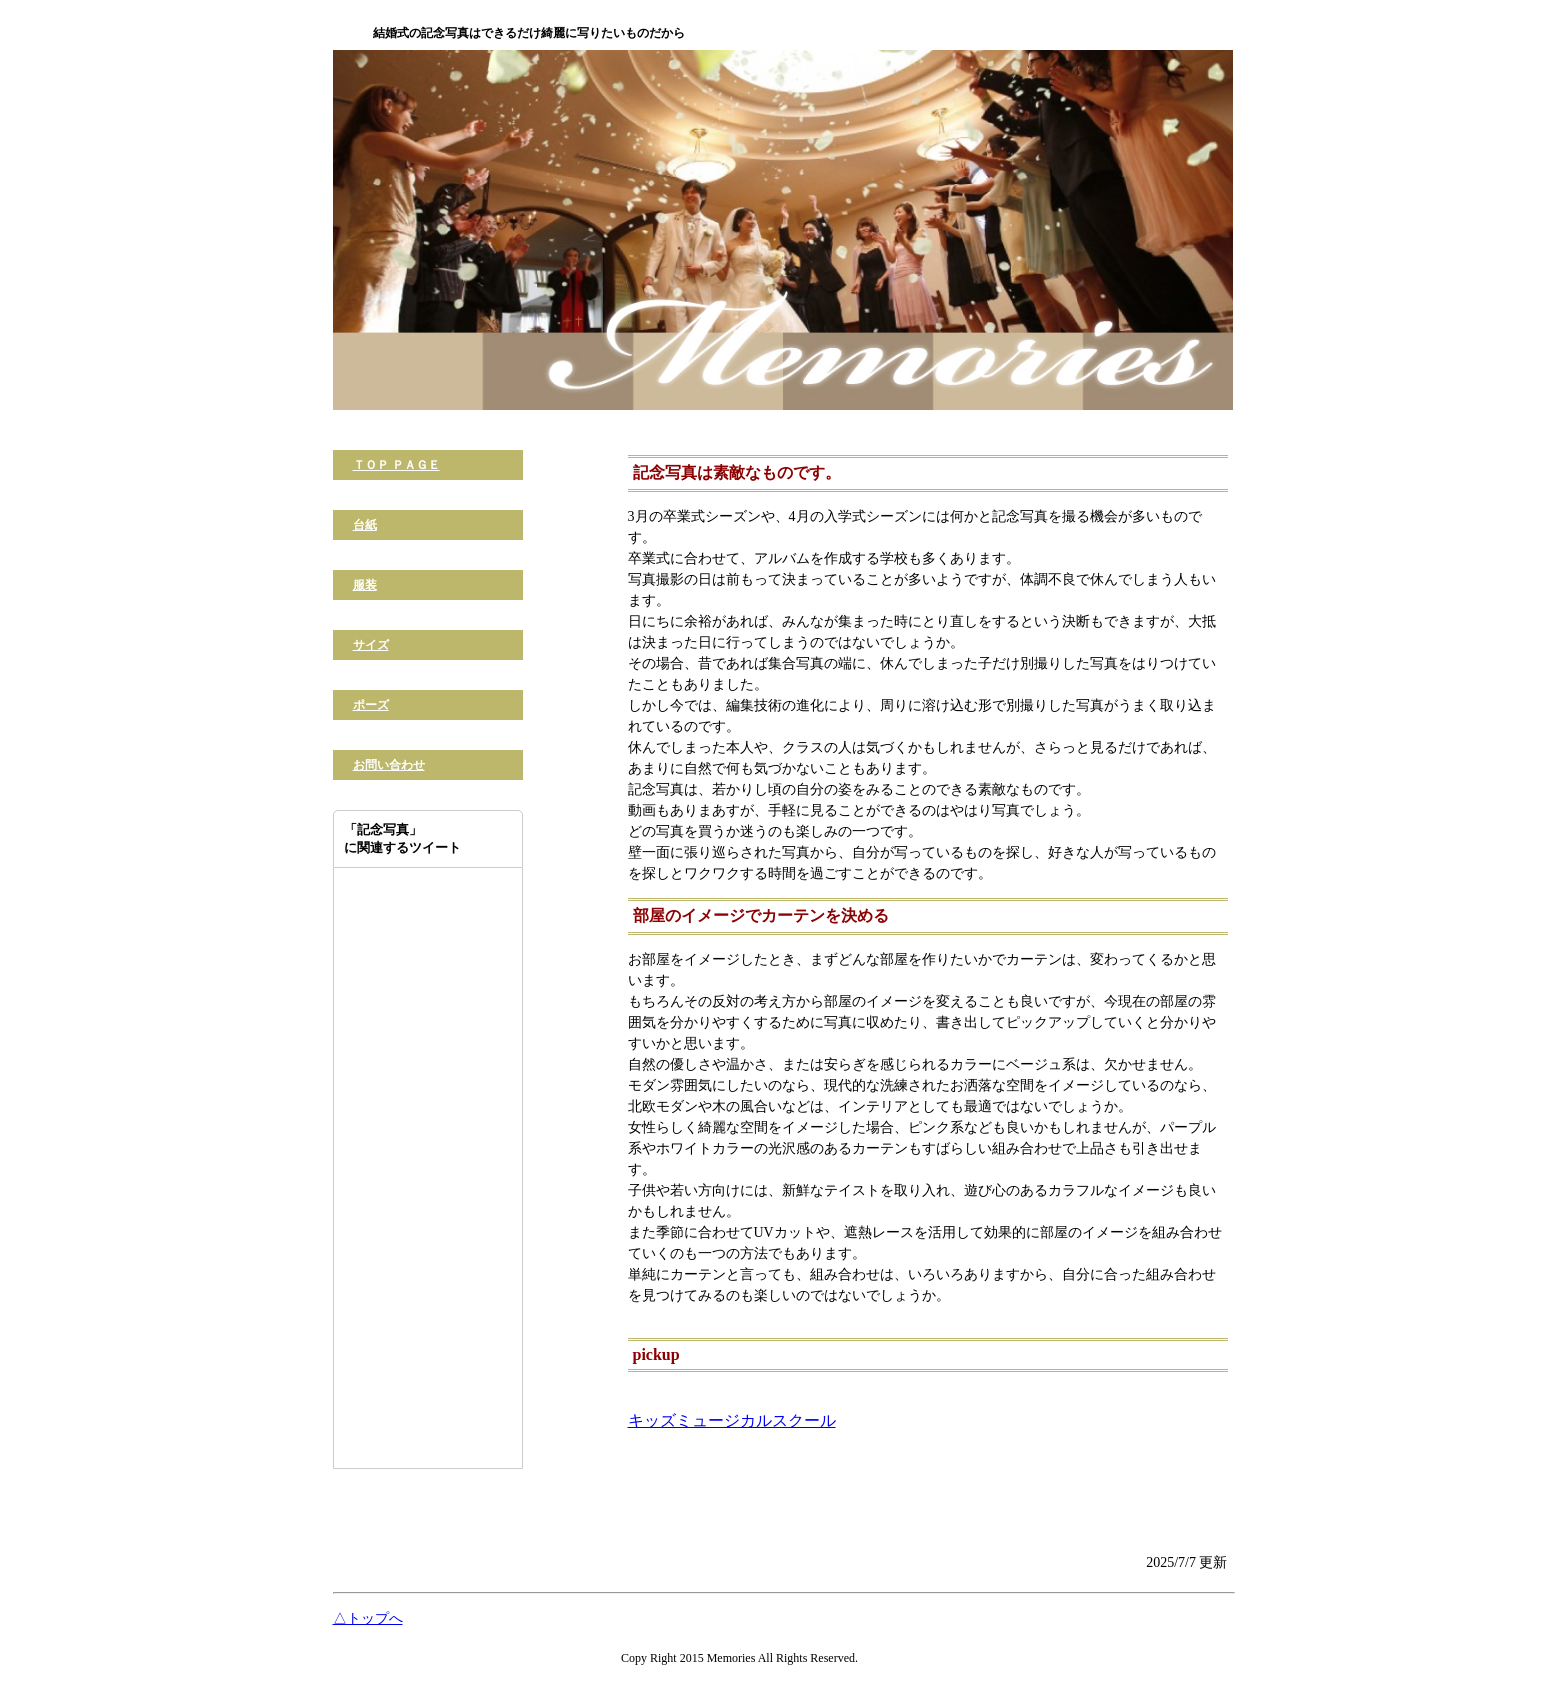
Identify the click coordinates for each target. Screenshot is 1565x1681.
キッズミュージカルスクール (732, 1420)
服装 (365, 585)
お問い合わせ (389, 765)
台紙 (365, 525)
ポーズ (371, 705)
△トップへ (368, 1618)
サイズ (371, 645)
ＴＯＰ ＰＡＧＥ (396, 465)
